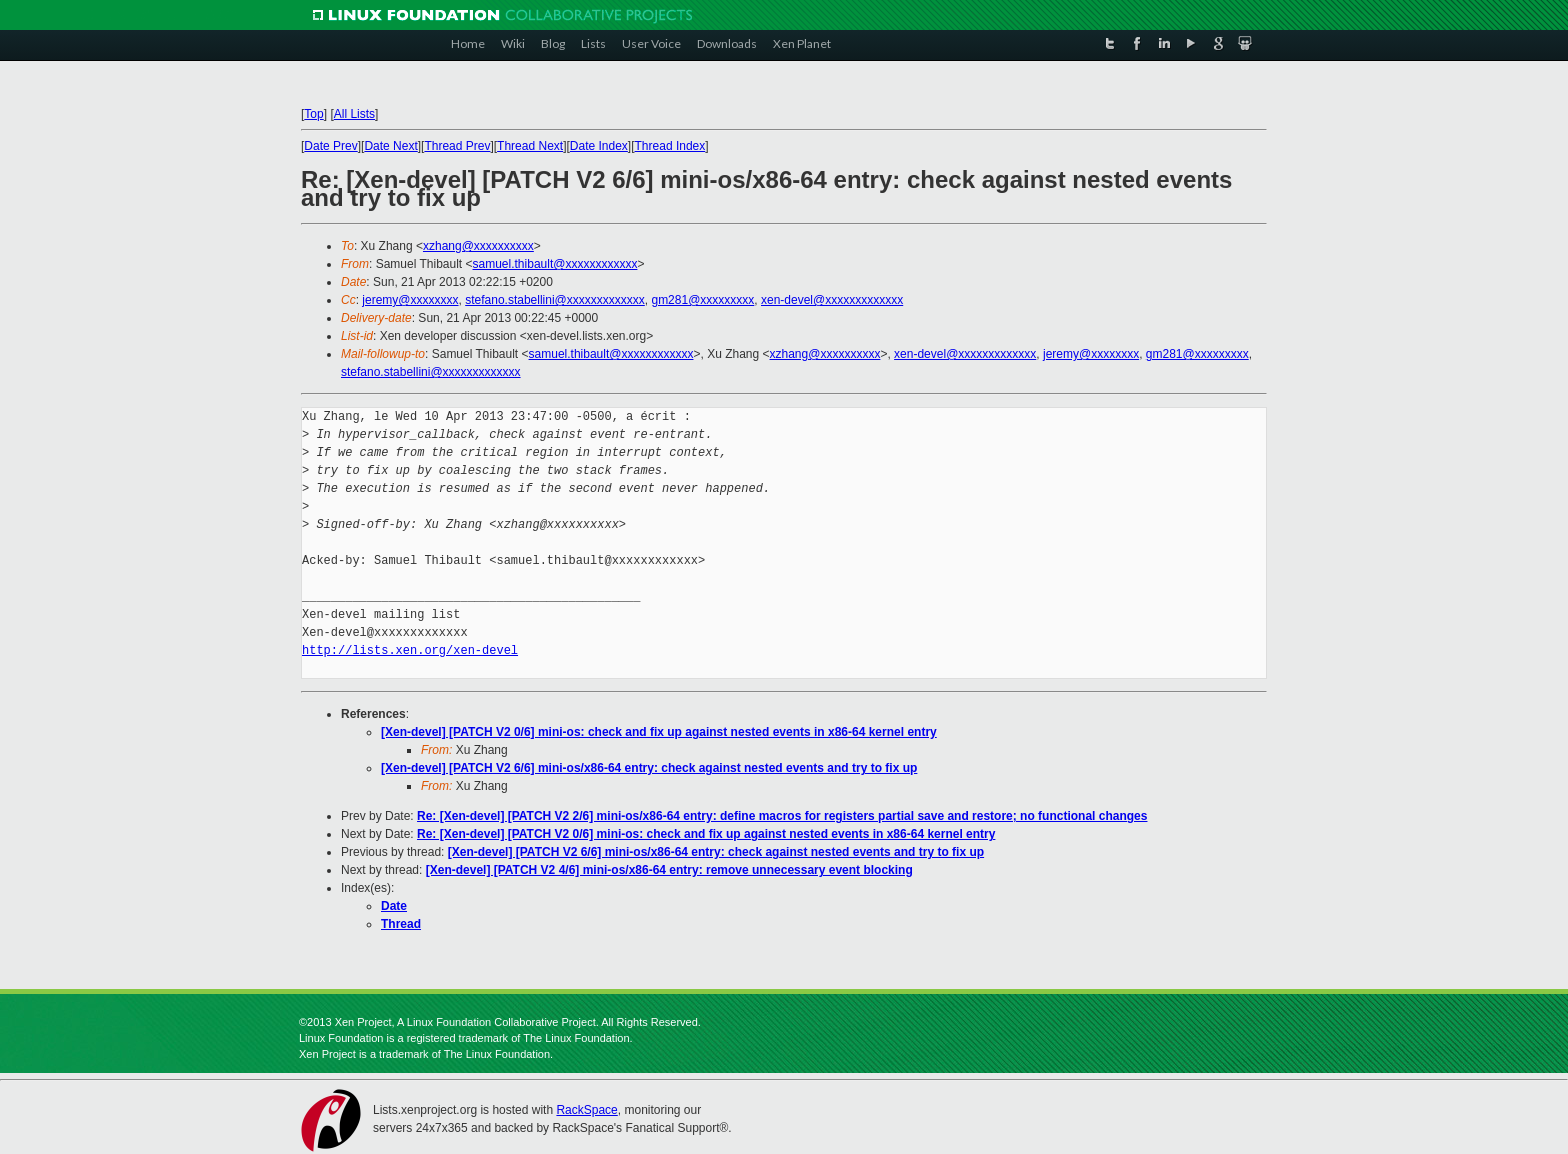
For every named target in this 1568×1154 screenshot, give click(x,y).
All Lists (354, 114)
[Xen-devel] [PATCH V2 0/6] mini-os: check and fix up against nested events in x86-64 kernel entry (659, 732)
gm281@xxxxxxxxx (702, 300)
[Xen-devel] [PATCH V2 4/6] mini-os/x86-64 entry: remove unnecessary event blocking (669, 870)
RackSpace (586, 1110)
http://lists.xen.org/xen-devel (410, 650)
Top (313, 114)
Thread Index (670, 146)
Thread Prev (457, 146)
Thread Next (530, 146)
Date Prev (330, 146)
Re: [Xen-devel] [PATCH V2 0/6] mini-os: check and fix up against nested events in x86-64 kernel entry (706, 834)
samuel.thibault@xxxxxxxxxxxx (555, 264)
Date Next (390, 146)
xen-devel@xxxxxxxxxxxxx (832, 300)
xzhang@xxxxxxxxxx (478, 246)
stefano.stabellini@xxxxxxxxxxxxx (555, 300)
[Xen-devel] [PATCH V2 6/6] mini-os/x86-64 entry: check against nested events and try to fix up (649, 768)
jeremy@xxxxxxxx (410, 300)
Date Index (599, 146)
